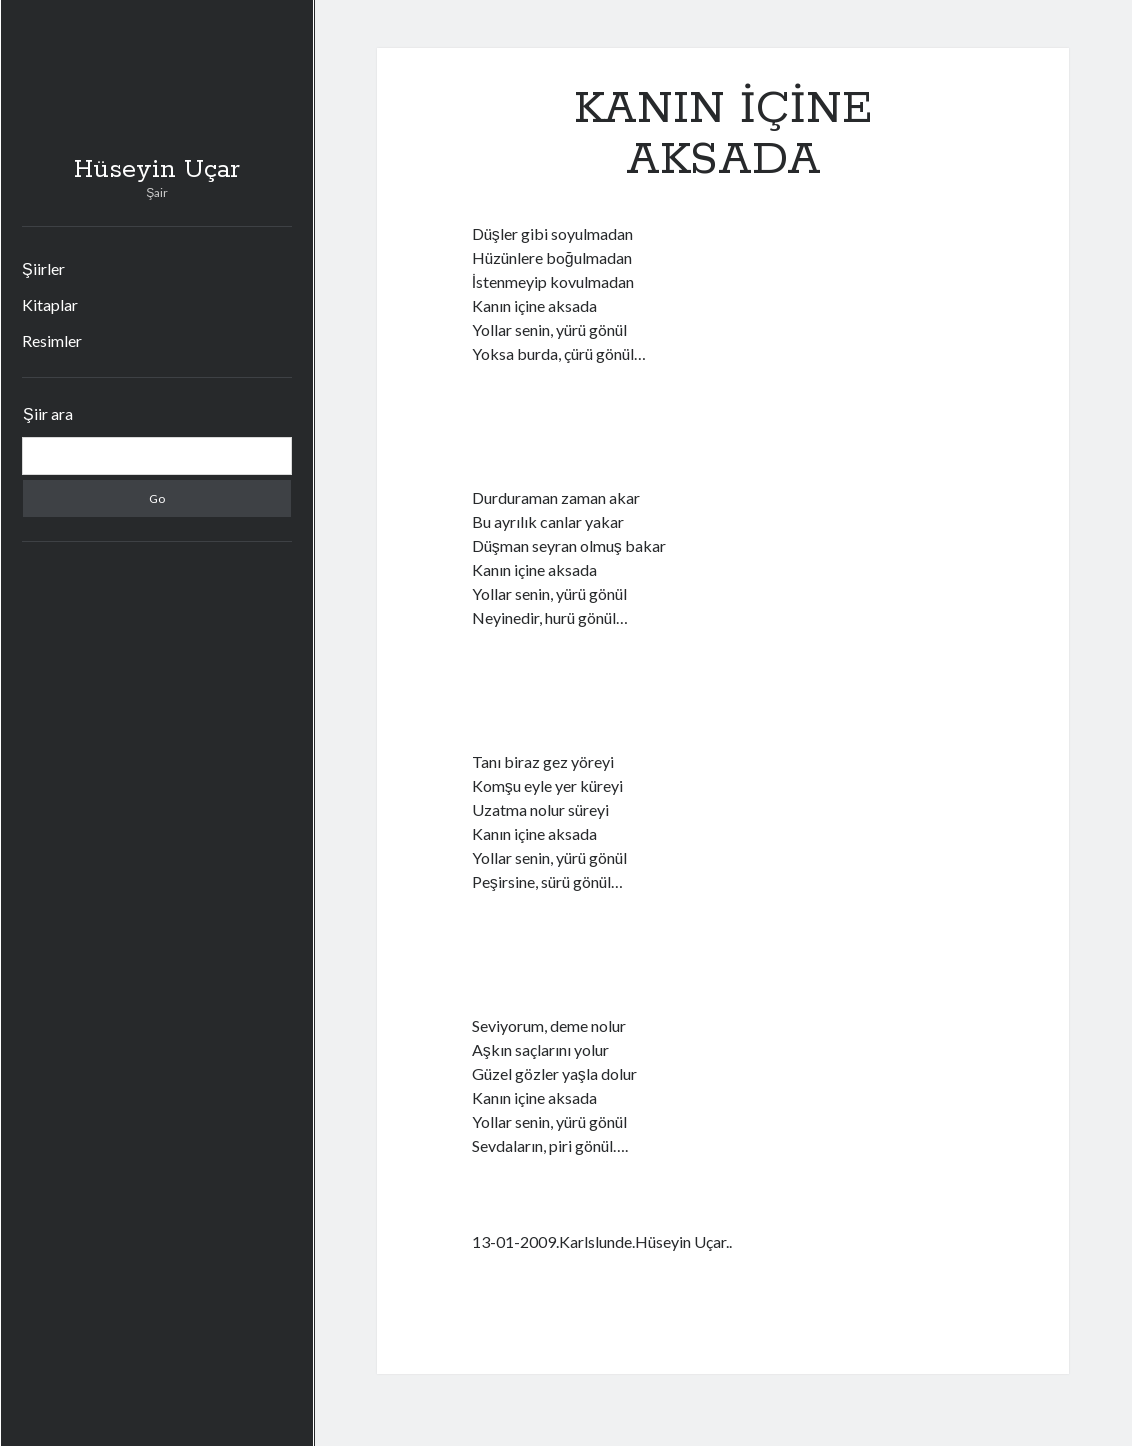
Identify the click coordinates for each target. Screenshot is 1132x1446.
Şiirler (43, 268)
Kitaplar (50, 304)
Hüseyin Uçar (157, 170)
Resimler (52, 340)
